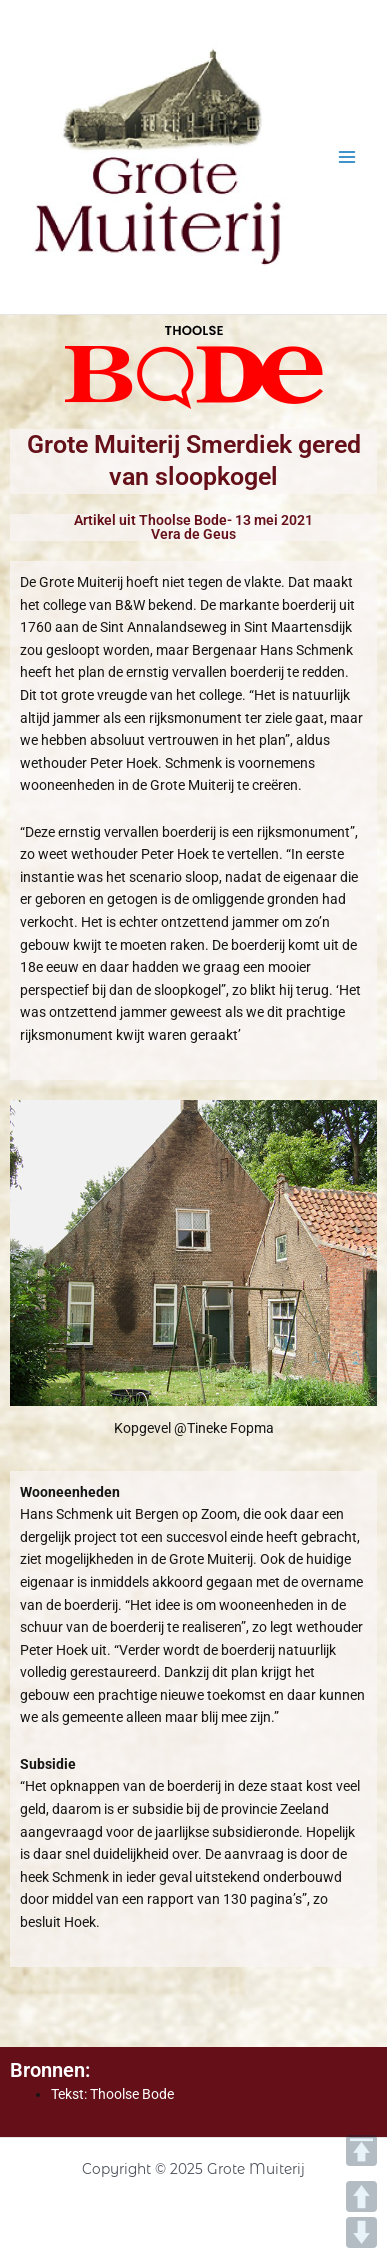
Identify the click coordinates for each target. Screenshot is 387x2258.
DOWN (361, 2232)
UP (361, 2196)
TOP (361, 2150)
